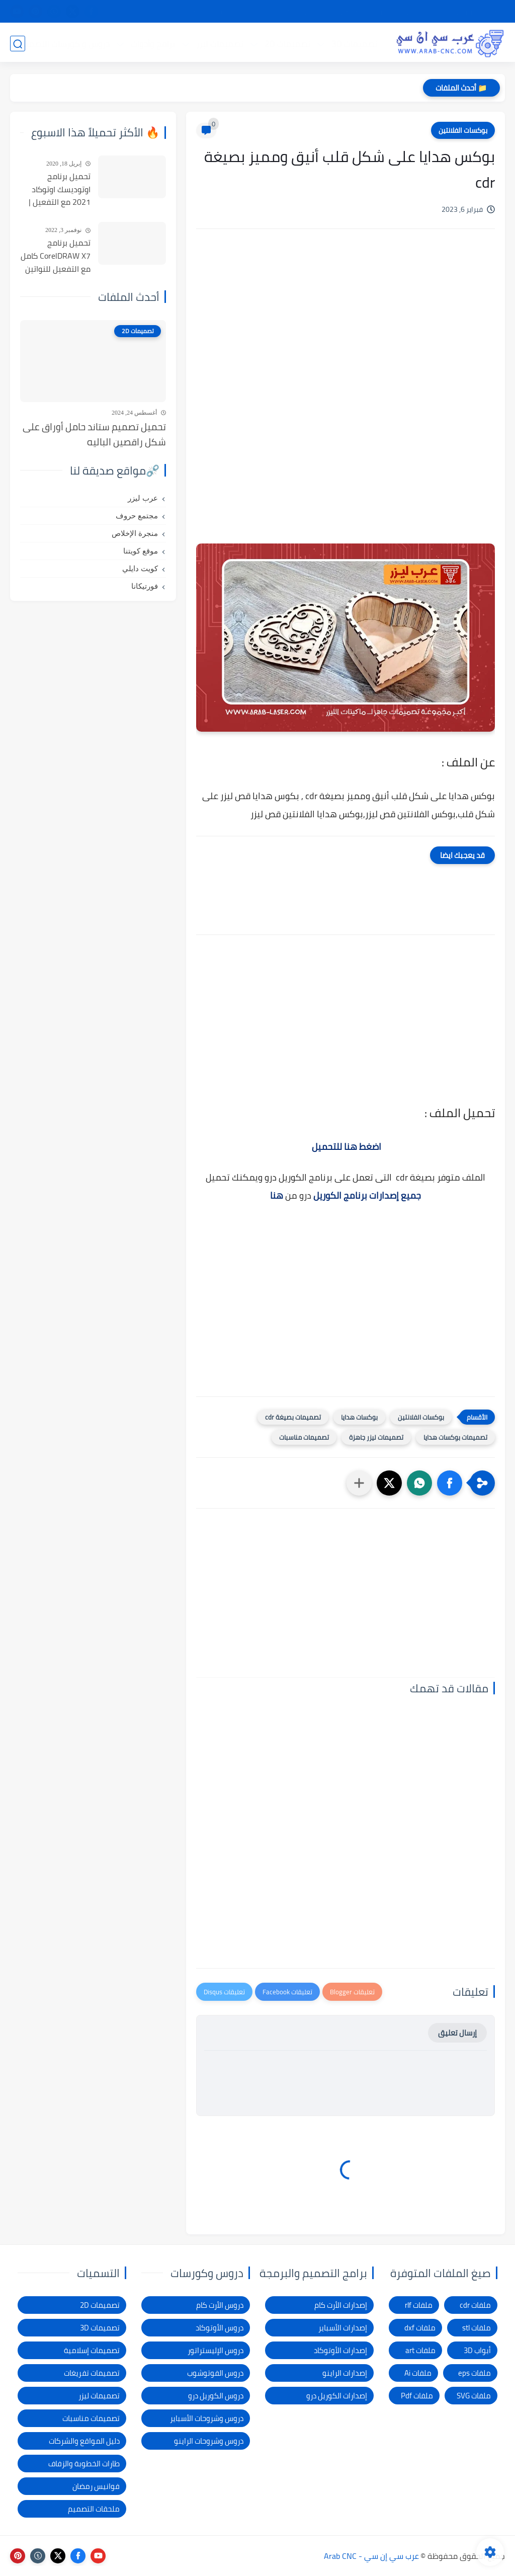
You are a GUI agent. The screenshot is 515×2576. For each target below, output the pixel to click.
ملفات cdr (475, 2305)
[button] (449, 1483)
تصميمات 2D (287, 43)
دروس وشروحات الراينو (208, 2441)
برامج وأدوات (152, 43)
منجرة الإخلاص (135, 533)
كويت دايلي (140, 569)
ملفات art (420, 2350)
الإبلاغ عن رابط (236, 11)
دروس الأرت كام (219, 2305)
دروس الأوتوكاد (219, 2327)
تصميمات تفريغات (92, 2373)
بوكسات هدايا (359, 1417)
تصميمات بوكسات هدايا (455, 1437)
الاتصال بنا (190, 11)
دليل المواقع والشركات (84, 2441)
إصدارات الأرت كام (340, 2305)
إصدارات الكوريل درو (336, 2395)
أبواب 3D (477, 2350)
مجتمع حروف (137, 516)
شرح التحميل (420, 11)
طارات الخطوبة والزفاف (84, 2463)
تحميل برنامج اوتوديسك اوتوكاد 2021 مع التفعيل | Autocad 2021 (60, 189)
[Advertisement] (345, 322)
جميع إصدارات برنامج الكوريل (367, 1195)
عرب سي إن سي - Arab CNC (371, 2555)
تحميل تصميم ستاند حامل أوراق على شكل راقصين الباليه (94, 434)
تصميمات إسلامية (92, 2350)
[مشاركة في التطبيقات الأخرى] (359, 1483)
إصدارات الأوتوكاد (340, 2350)
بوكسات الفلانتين (463, 130)
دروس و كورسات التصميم (64, 43)
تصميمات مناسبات (304, 1437)
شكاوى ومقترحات (296, 11)
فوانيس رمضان (96, 2486)
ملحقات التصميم (94, 2509)
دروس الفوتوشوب (215, 2373)
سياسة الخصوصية (362, 11)
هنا (276, 1195)
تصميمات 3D (354, 43)
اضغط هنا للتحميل (346, 1146)
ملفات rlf (419, 2305)
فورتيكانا (144, 586)
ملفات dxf (420, 2327)
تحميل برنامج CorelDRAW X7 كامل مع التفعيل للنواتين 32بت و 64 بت (56, 256)
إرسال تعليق (457, 2032)
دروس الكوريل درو (215, 2395)
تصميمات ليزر (219, 43)
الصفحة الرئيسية (476, 11)
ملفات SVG (474, 2395)
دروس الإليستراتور (215, 2350)
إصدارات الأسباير (342, 2327)
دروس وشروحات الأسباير (206, 2418)
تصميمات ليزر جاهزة (376, 1437)
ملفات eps (474, 2373)
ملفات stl (476, 2327)
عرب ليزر (143, 498)
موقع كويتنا (140, 551)
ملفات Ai (418, 2373)
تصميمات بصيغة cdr (293, 1417)
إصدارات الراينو (344, 2373)
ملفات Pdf (417, 2395)
